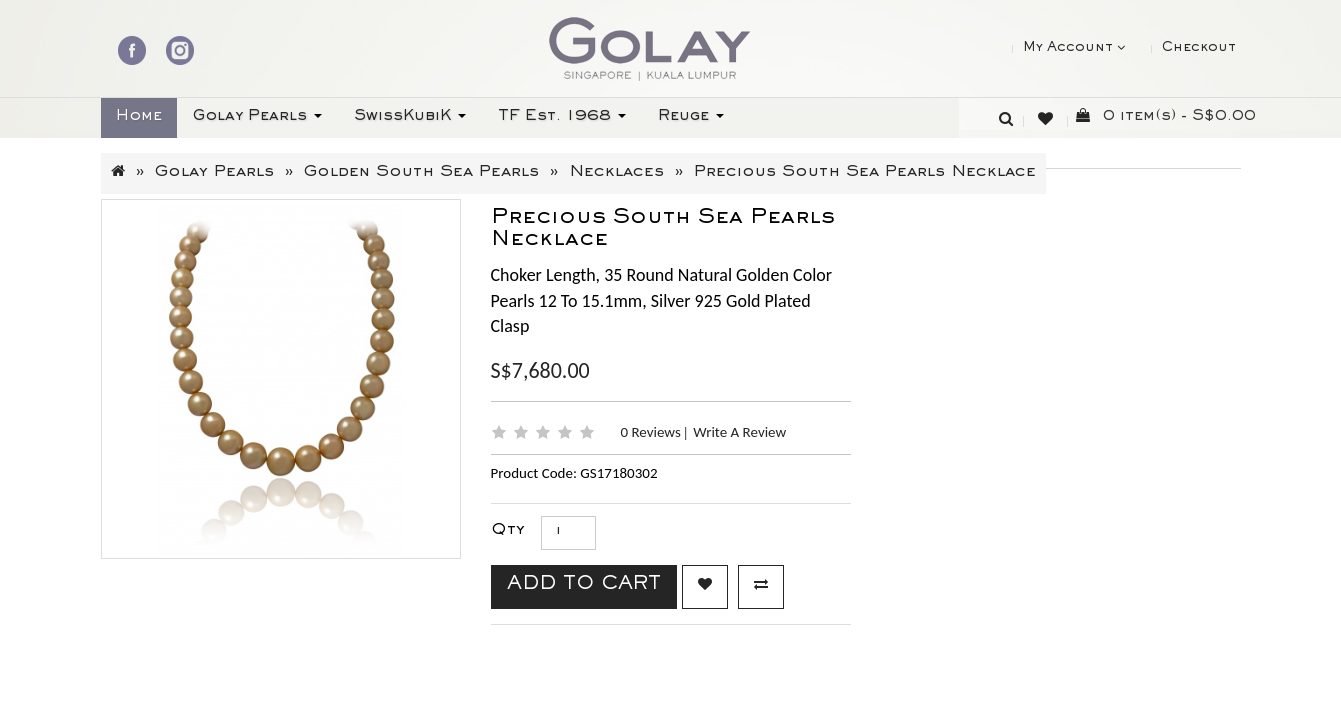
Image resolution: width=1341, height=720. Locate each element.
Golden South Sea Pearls (421, 173)
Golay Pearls (214, 173)
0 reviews (653, 432)
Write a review (739, 432)
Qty (508, 531)
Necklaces (616, 173)
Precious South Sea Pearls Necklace (865, 173)
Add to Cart (584, 586)
